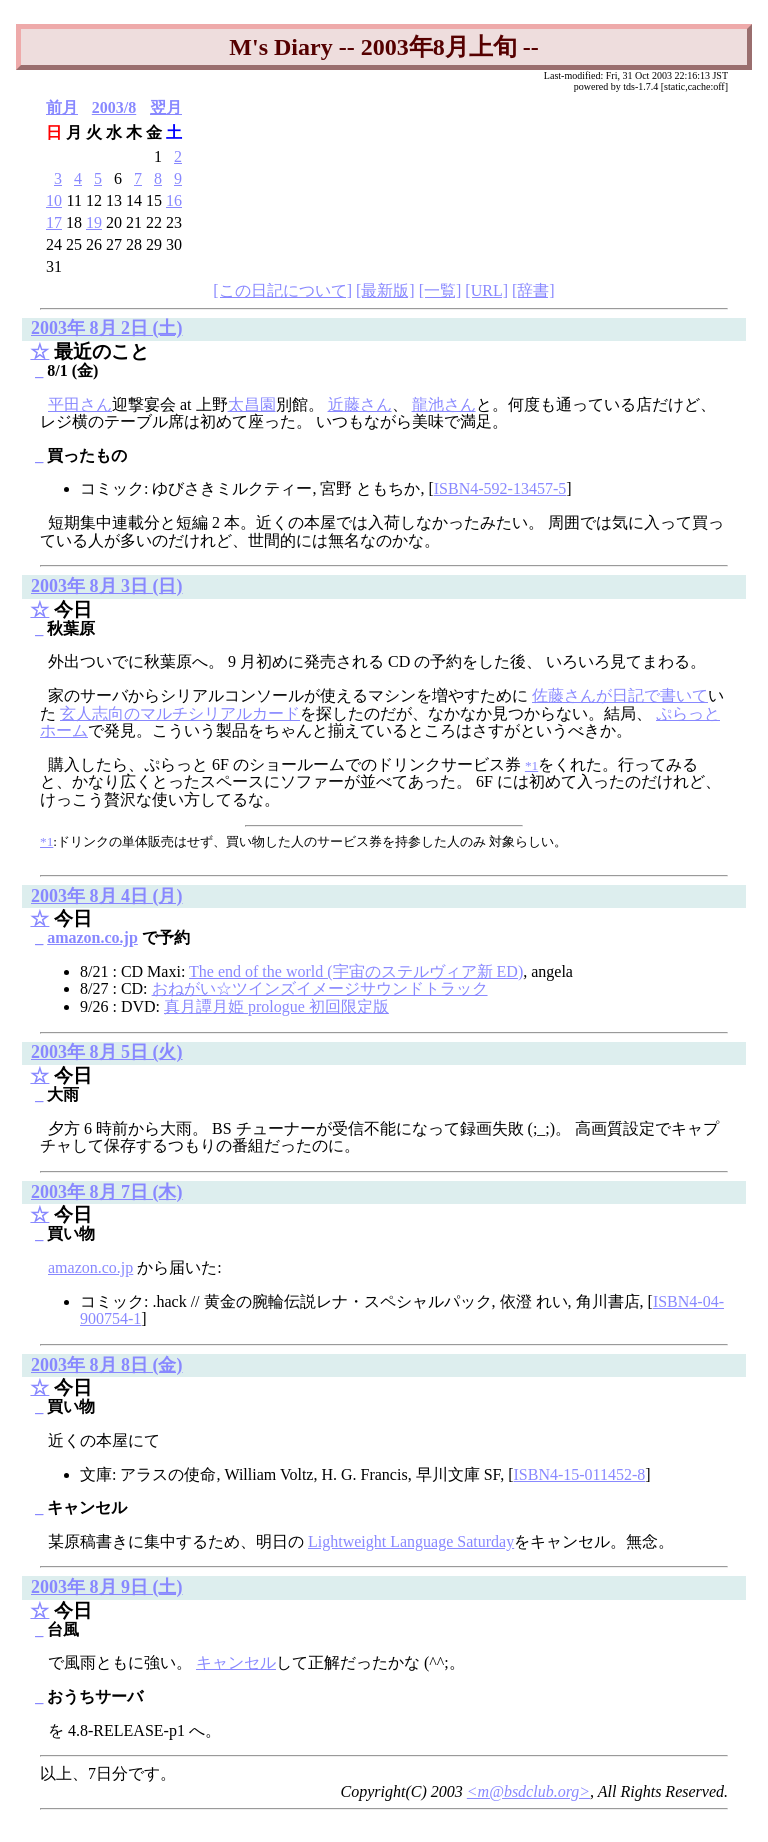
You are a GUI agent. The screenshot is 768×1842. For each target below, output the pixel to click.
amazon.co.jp (92, 937)
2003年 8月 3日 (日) (107, 586)
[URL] (486, 290)
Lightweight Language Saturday (411, 1541)
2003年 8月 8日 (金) (107, 1365)
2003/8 (114, 107)
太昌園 (252, 404)
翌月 (166, 107)
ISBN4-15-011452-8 (579, 1474)
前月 (62, 107)
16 (174, 200)
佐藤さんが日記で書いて (620, 695)
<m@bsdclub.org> (528, 1791)
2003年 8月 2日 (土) (107, 328)
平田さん (80, 404)
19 (94, 222)
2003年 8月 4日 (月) (107, 896)
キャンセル (236, 1662)
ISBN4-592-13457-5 (500, 488)
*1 (46, 841)
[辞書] (533, 290)
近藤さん (360, 404)
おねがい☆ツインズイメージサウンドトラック (320, 988)
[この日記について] (282, 290)
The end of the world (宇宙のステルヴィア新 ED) (356, 971)
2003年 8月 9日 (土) (107, 1587)
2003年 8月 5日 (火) (107, 1052)
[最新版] (385, 290)
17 (54, 222)
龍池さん (444, 404)
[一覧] (440, 290)
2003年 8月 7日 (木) (107, 1192)
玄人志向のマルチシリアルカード (180, 713)
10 (54, 200)
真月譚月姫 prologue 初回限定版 (276, 1006)
